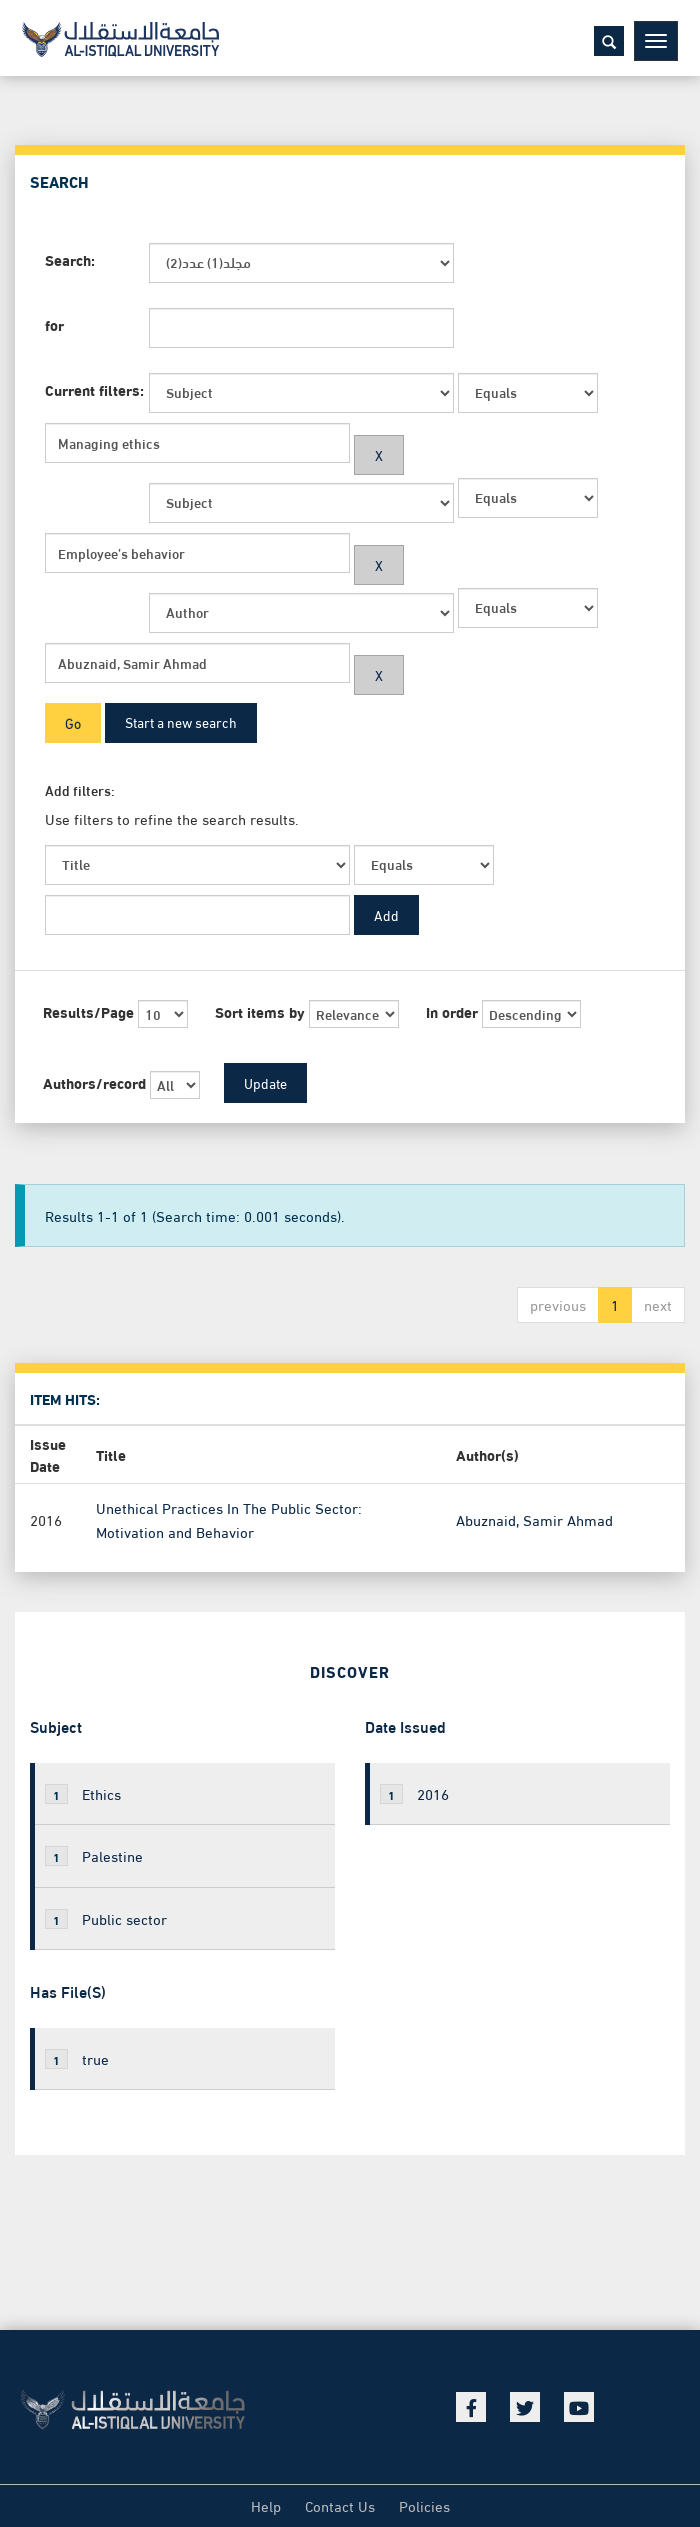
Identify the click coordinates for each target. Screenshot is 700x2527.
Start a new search (181, 721)
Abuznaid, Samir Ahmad (534, 1519)
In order (452, 1011)
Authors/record (94, 1082)
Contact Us (340, 2505)
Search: (70, 259)
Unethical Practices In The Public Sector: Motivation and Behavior (229, 1519)
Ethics (83, 1793)
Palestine (94, 1855)
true (77, 2058)
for (54, 324)
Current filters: (94, 389)
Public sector (106, 1918)
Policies (424, 2505)
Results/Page (88, 1011)
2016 (414, 1793)
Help (266, 2505)
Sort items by (260, 1011)
